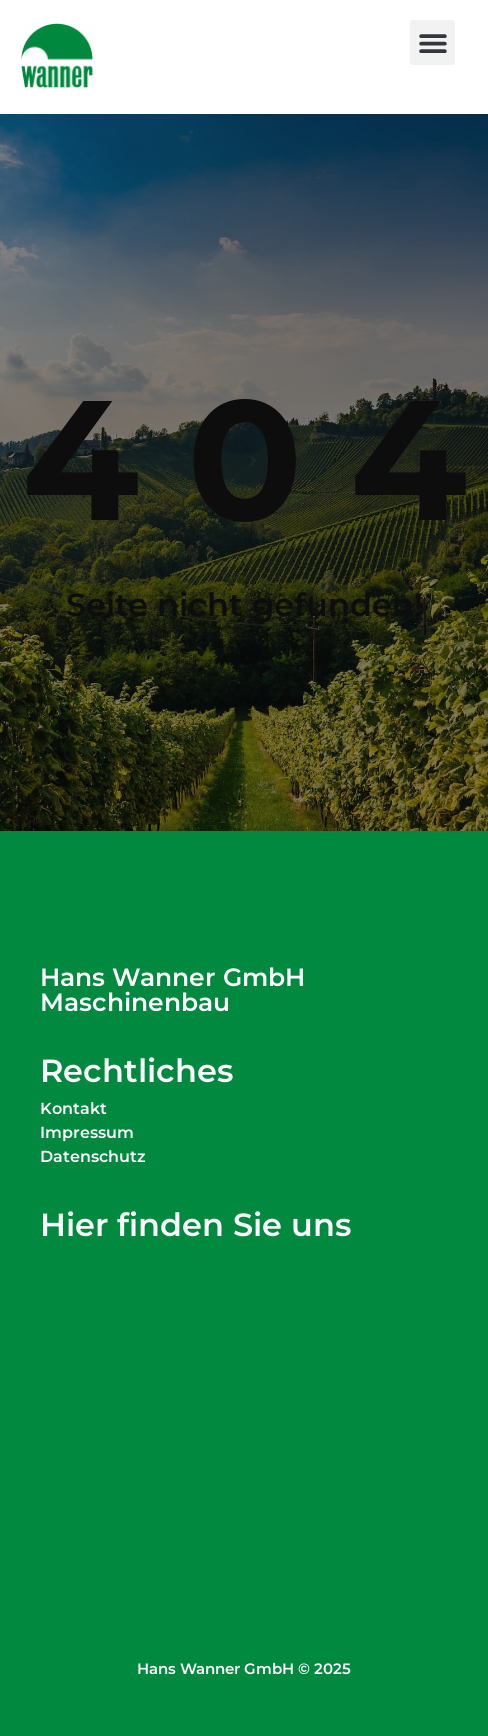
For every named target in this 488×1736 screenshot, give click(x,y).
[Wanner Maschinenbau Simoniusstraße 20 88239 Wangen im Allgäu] (244, 1381)
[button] (432, 42)
